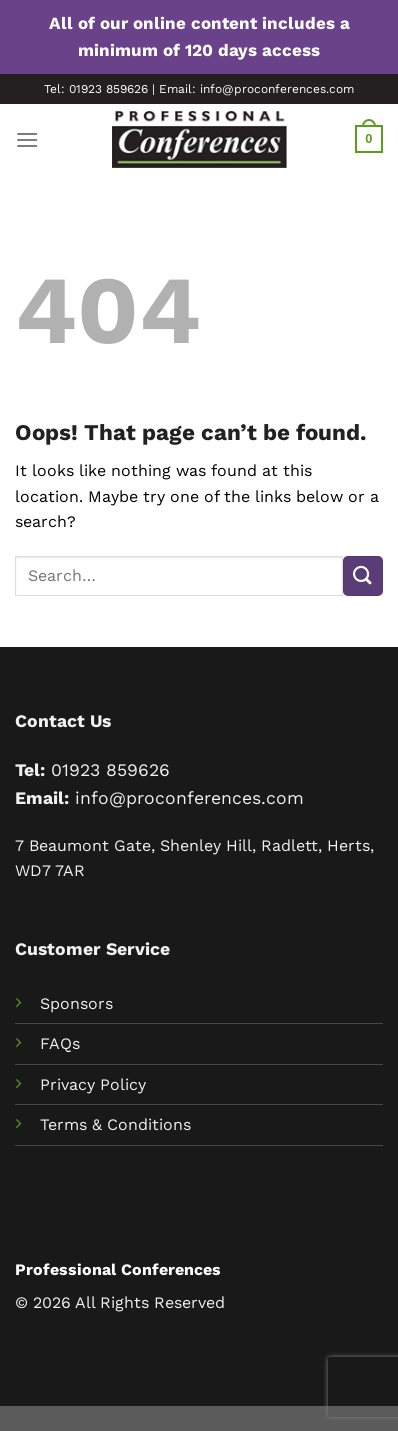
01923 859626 (110, 770)
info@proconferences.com (189, 798)
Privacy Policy (93, 1084)
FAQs (60, 1043)
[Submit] (363, 575)
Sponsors (76, 1003)
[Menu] (27, 139)
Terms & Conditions (115, 1124)
